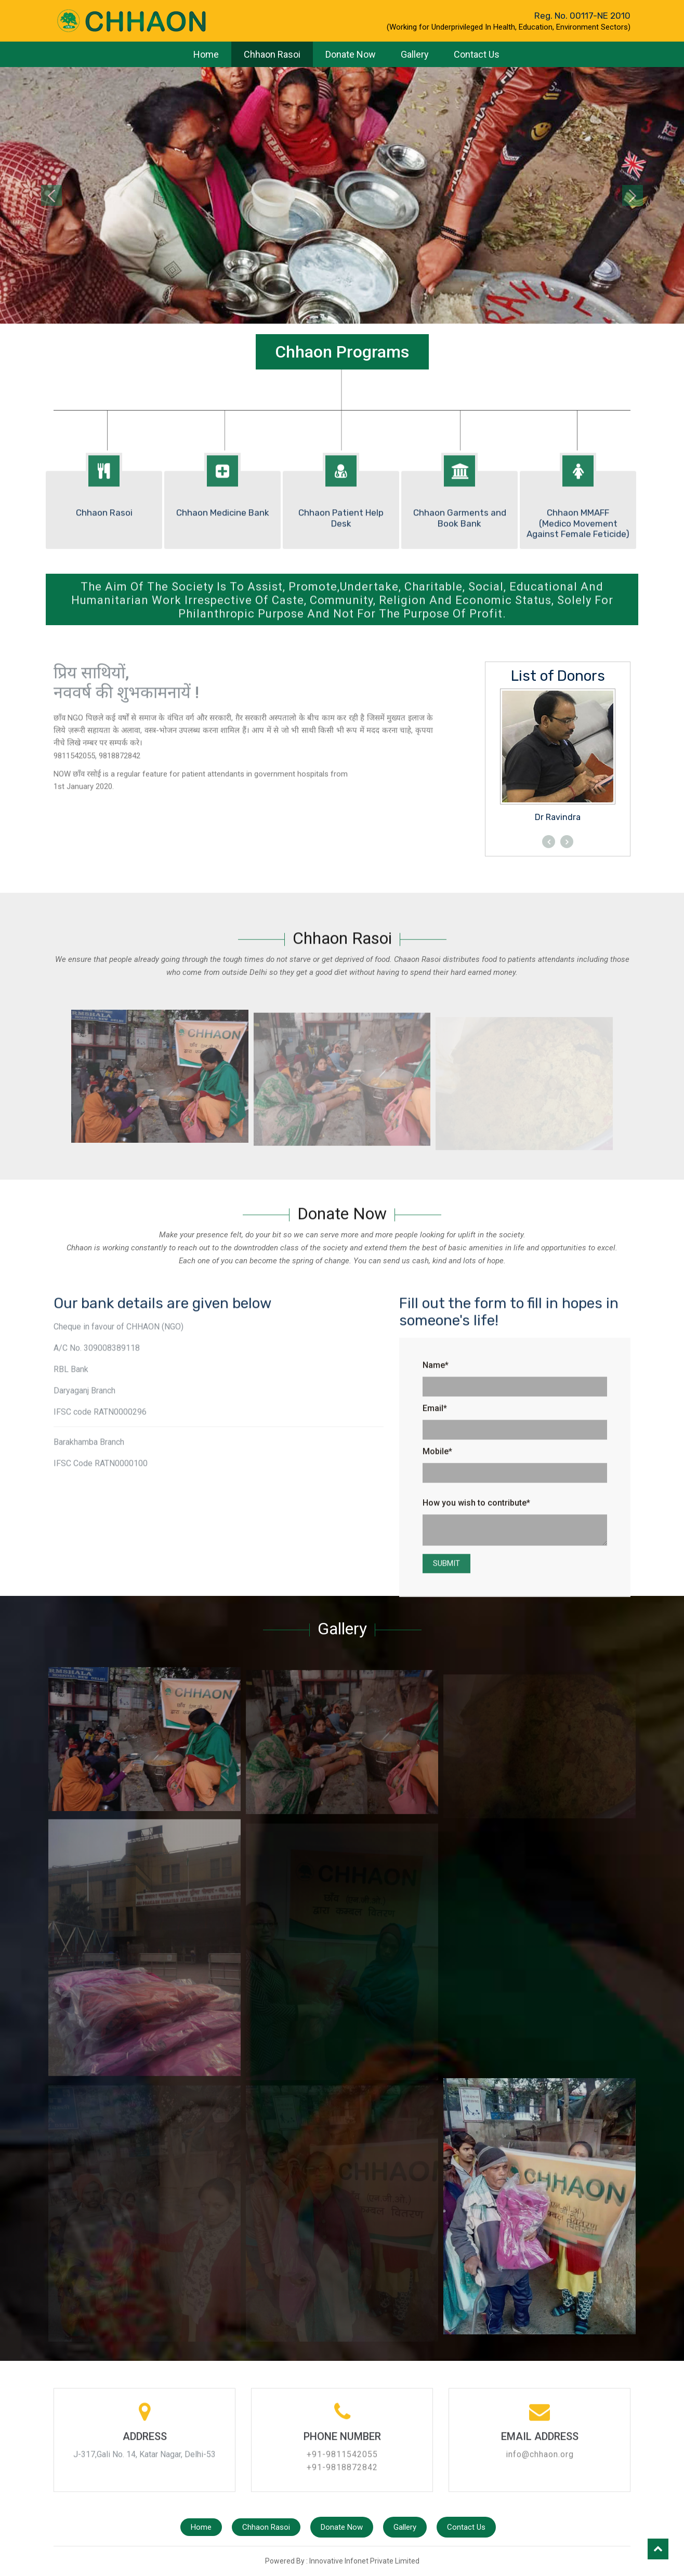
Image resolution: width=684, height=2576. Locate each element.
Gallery (415, 54)
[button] (51, 195)
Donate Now (350, 54)
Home (206, 54)
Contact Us (476, 54)
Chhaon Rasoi (272, 54)
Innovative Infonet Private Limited (364, 2561)
